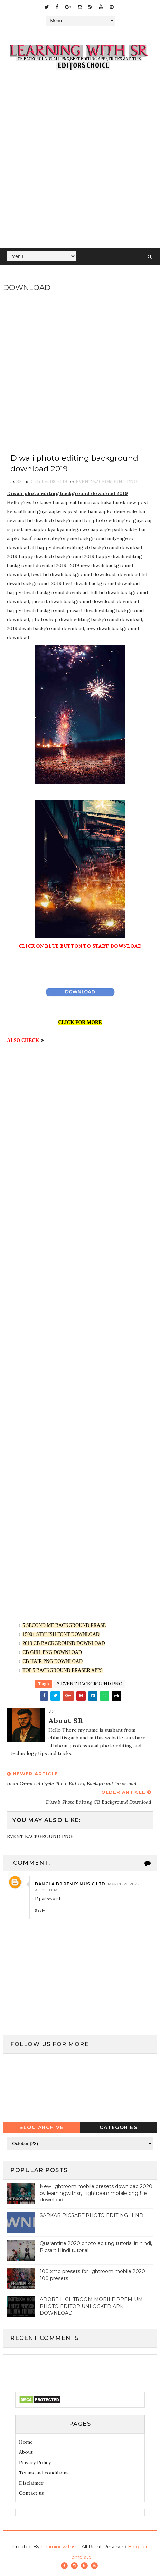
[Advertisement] (80, 164)
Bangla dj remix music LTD (70, 1883)
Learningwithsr (59, 2546)
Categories (118, 2127)
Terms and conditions (44, 2472)
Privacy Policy (35, 2462)
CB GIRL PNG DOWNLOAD (52, 1652)
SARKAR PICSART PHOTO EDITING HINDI (92, 2215)
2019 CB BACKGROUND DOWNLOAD (63, 1643)
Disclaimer (31, 2483)
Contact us (31, 2493)
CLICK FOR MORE (80, 1022)
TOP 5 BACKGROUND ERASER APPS (62, 1670)
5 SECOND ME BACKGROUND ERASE (64, 1625)
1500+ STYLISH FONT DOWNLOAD (61, 1634)
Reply (40, 1910)
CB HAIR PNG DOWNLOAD (52, 1661)
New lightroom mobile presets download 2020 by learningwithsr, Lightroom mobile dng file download (96, 2193)
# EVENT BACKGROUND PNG (89, 1684)
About (26, 2452)
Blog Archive (41, 2127)
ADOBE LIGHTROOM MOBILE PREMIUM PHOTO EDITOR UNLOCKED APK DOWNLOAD (91, 2306)
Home (26, 2442)
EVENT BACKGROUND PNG (106, 482)
